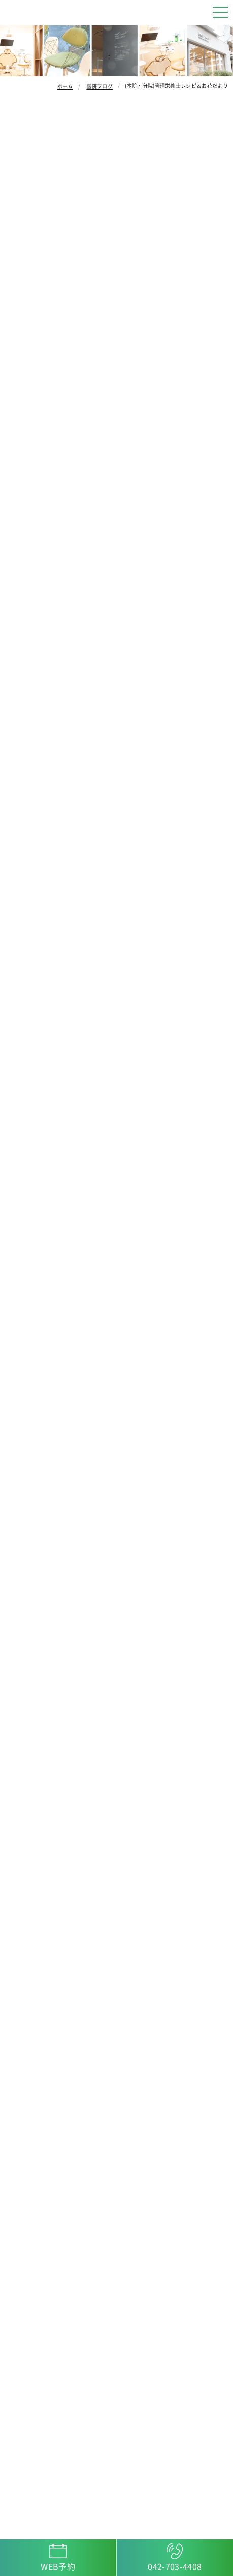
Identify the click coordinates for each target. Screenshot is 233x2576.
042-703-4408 (175, 2567)
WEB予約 (58, 2567)
